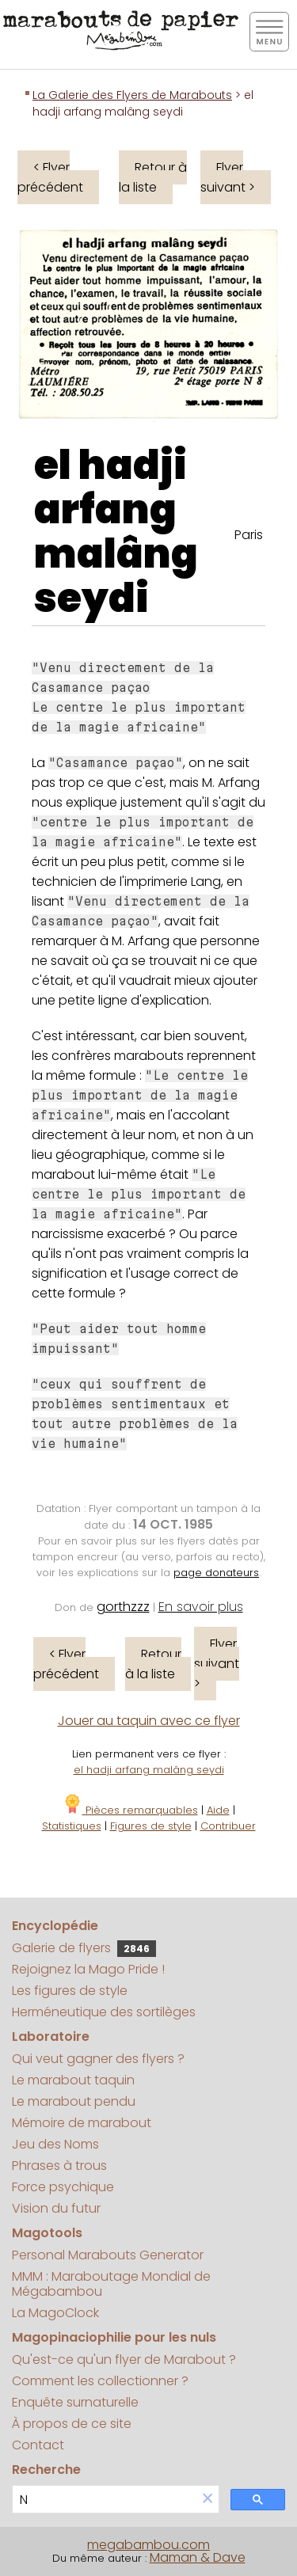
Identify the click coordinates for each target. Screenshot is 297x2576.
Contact (38, 2445)
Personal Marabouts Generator (108, 2255)
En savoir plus (200, 1607)
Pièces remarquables (130, 1810)
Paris (248, 535)
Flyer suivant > (227, 177)
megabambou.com (148, 2545)
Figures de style (151, 1825)
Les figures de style (70, 1990)
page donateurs (216, 1572)
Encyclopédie (55, 1926)
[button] (207, 2499)
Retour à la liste (153, 177)
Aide (218, 1810)
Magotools (47, 2233)
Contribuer (228, 1825)
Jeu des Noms (55, 2144)
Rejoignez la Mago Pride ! (88, 1969)
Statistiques (71, 1825)
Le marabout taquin (73, 2080)
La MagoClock (55, 2313)
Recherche (46, 2469)
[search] (104, 2500)
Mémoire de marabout (81, 2123)
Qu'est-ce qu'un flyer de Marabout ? (124, 2359)
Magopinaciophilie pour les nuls (114, 2337)
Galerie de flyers (84, 1948)
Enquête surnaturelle (75, 2402)
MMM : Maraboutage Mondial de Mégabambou (111, 2284)
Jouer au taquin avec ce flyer (149, 1721)
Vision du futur (56, 2208)
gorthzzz (123, 1607)
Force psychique (63, 2187)
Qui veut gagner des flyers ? (98, 2059)
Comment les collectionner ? (100, 2381)
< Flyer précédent (50, 177)
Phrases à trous (59, 2165)
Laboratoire (50, 2036)
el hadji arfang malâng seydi (116, 532)
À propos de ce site (71, 2424)
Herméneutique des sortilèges (104, 2012)
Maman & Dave (198, 2557)
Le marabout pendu (73, 2101)
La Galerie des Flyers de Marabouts (132, 95)
